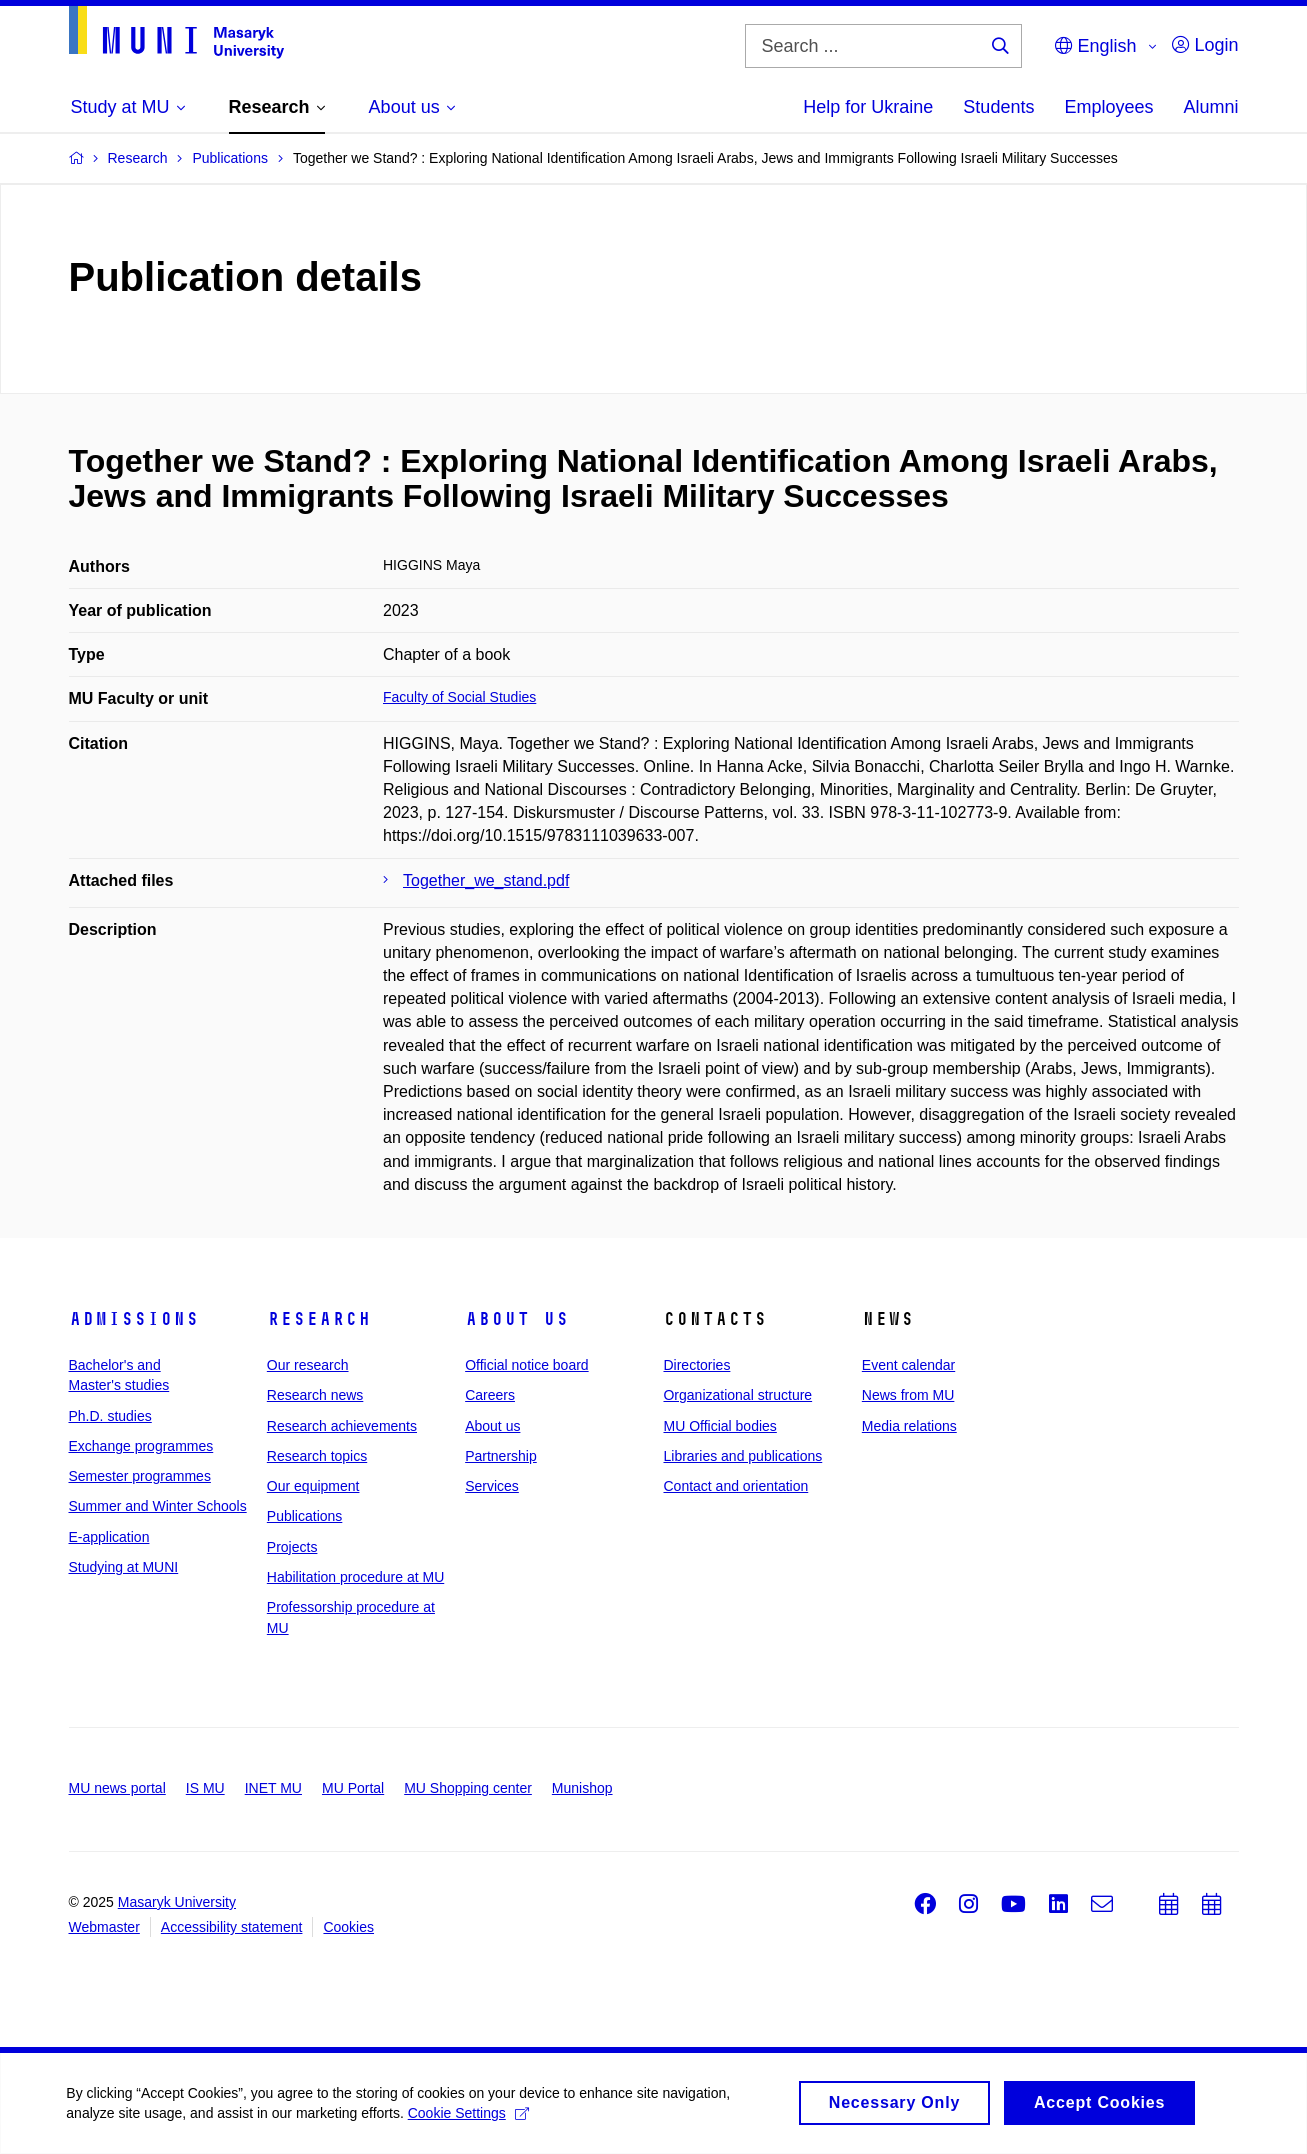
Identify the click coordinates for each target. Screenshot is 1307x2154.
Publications (305, 1516)
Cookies (348, 1927)
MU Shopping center (468, 1788)
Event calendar (908, 1365)
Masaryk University (177, 1902)
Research (319, 1319)
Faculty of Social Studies (459, 697)
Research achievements (342, 1426)
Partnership (501, 1456)
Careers (490, 1395)
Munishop (582, 1788)
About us (517, 1319)
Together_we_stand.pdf (486, 880)
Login (1205, 45)
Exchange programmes (141, 1446)
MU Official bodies (719, 1426)
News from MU (908, 1395)
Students (998, 107)
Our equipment (313, 1486)
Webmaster (104, 1927)
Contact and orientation (735, 1486)
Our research (308, 1365)
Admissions (134, 1319)
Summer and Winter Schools (158, 1506)
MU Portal (353, 1788)
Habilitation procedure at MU (355, 1577)
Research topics (317, 1456)
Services (492, 1486)
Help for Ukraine (868, 107)
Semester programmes (140, 1476)
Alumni (1210, 107)
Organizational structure (737, 1395)
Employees (1108, 107)
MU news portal (117, 1788)
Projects (292, 1547)
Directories (696, 1365)
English (1095, 46)
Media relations (909, 1426)
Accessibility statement (232, 1927)
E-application (109, 1537)
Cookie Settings (471, 2119)
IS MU (205, 1788)
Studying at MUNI (124, 1567)
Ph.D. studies (110, 1416)
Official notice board (526, 1365)
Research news (315, 1395)
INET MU (273, 1788)
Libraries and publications (742, 1456)
